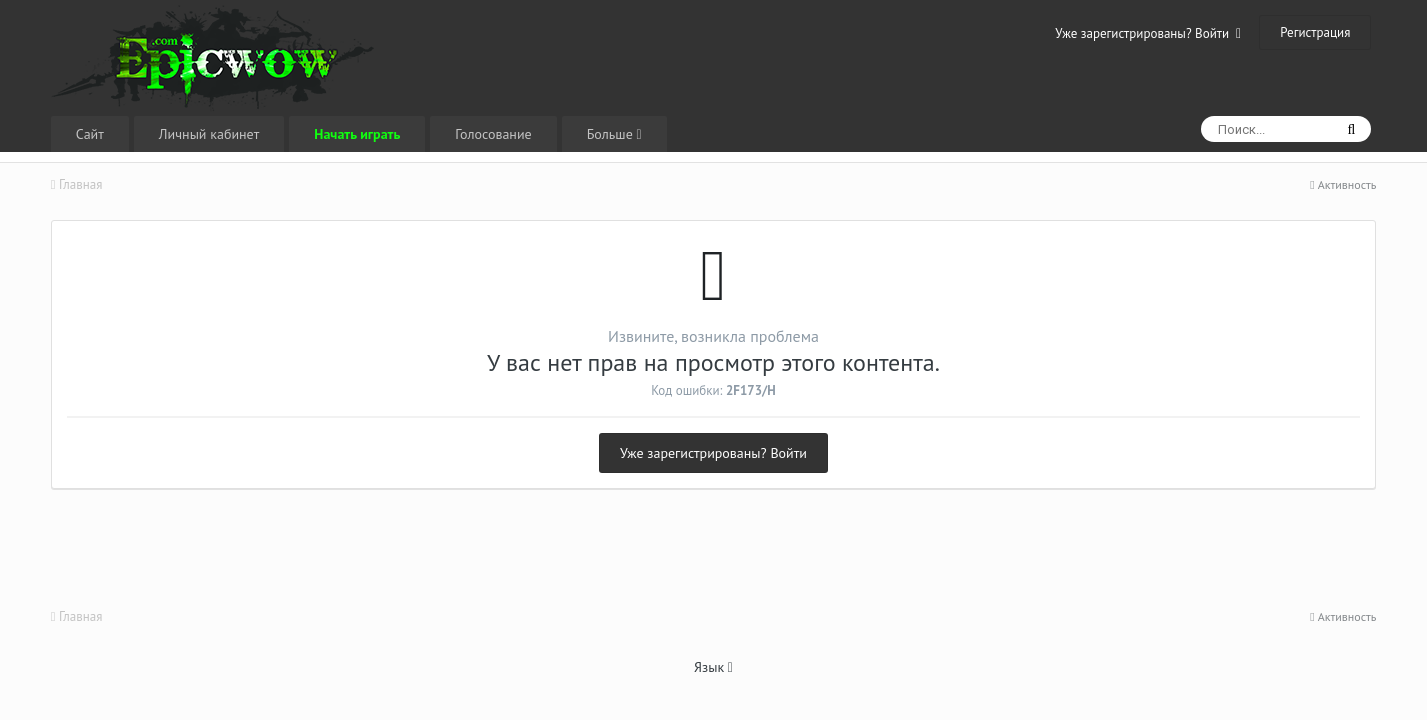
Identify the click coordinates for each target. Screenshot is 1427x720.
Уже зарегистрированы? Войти (1148, 33)
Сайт (90, 134)
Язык (713, 667)
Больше (614, 134)
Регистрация (1315, 32)
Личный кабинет (209, 134)
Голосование (493, 134)
